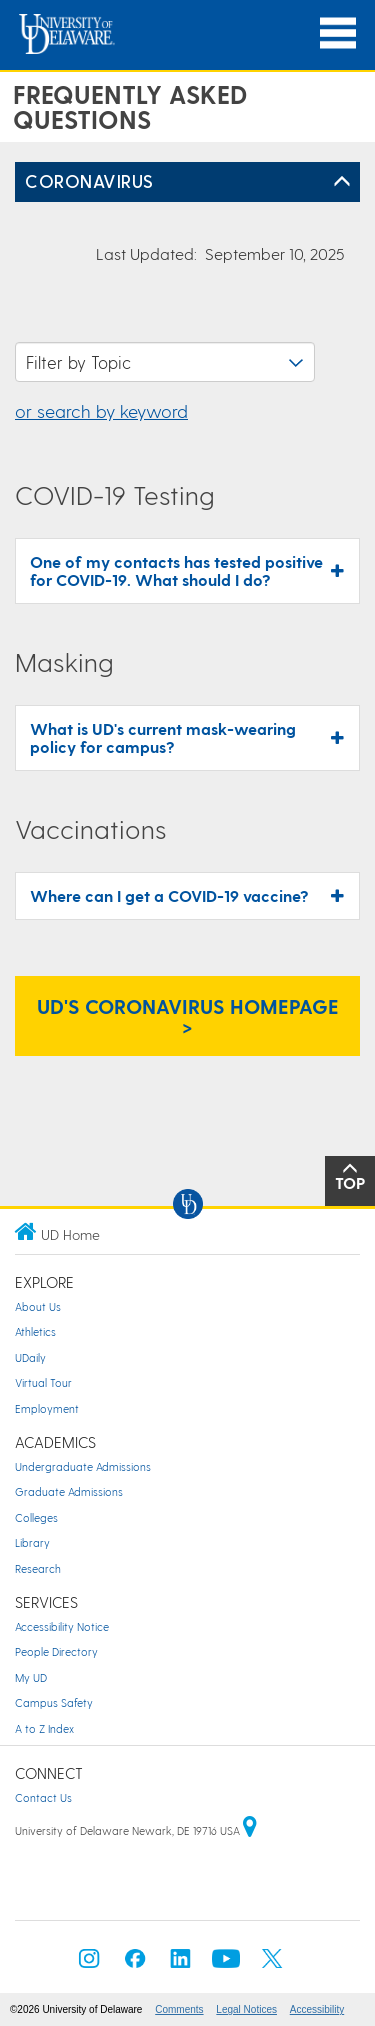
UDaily (30, 1357)
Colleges (36, 1517)
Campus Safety (54, 1702)
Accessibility (317, 2009)
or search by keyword (101, 410)
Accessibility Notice (62, 1626)
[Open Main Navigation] (338, 33)
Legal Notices (246, 2009)
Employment (47, 1408)
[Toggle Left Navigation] (342, 182)
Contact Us (43, 1797)
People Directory (56, 1651)
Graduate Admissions (69, 1491)
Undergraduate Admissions (83, 1466)
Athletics (35, 1331)
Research (38, 1568)
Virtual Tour (43, 1382)
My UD (31, 1677)
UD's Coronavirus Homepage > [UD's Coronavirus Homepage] (188, 1016)
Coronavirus (89, 180)
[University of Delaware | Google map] (250, 1830)
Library (32, 1542)
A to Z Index (44, 1728)
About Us (38, 1306)
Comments (179, 2009)
